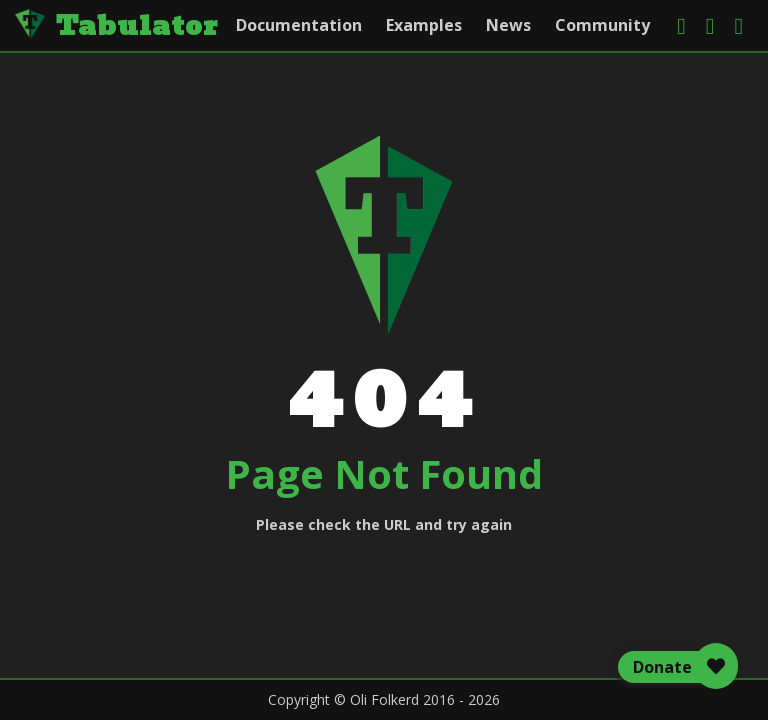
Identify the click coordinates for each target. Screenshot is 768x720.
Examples (424, 25)
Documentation (299, 25)
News (508, 25)
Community (602, 25)
